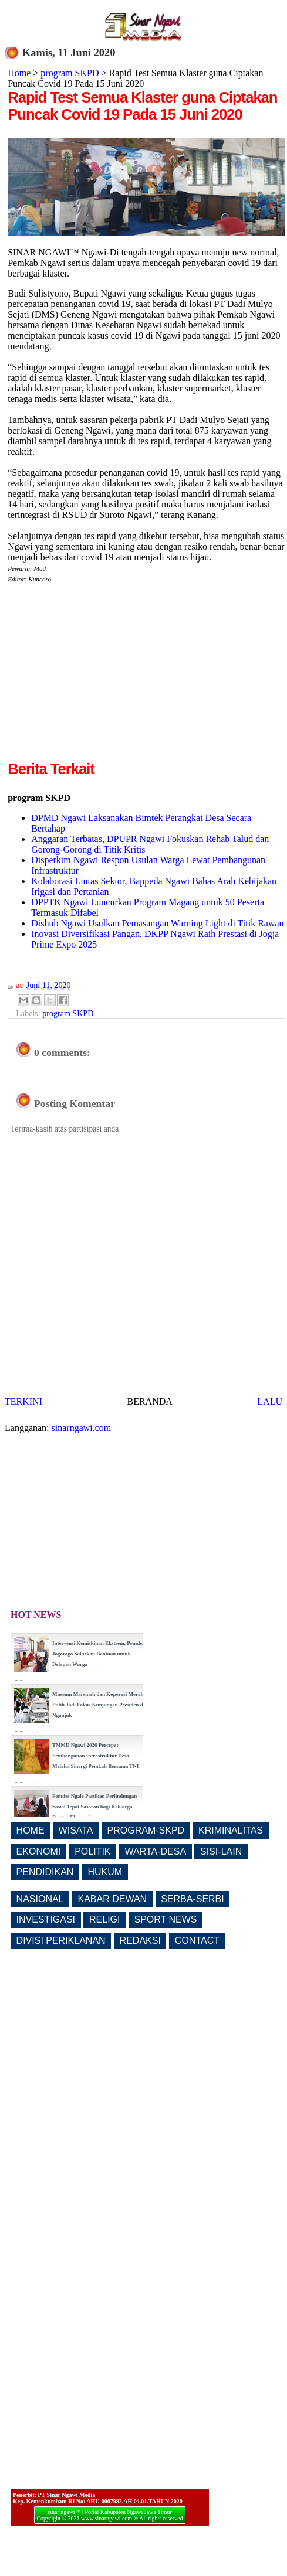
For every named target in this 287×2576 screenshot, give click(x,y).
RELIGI (104, 1919)
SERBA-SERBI (192, 1899)
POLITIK (92, 1851)
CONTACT (197, 1940)
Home (19, 73)
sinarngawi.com (82, 1428)
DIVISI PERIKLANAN (61, 1940)
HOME (30, 1830)
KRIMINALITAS (230, 1830)
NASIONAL (40, 1899)
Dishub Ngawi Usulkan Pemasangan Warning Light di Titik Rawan (157, 923)
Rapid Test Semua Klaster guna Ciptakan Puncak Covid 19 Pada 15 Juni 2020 (142, 105)
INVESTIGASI (45, 1919)
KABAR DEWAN (112, 1899)
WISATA (76, 1830)
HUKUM (104, 1872)
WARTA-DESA (155, 1851)
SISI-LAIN (221, 1851)
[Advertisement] (106, 676)
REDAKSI (140, 1940)
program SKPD (69, 73)
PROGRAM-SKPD (146, 1830)
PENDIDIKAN (45, 1872)
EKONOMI (38, 1851)
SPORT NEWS (165, 1919)
